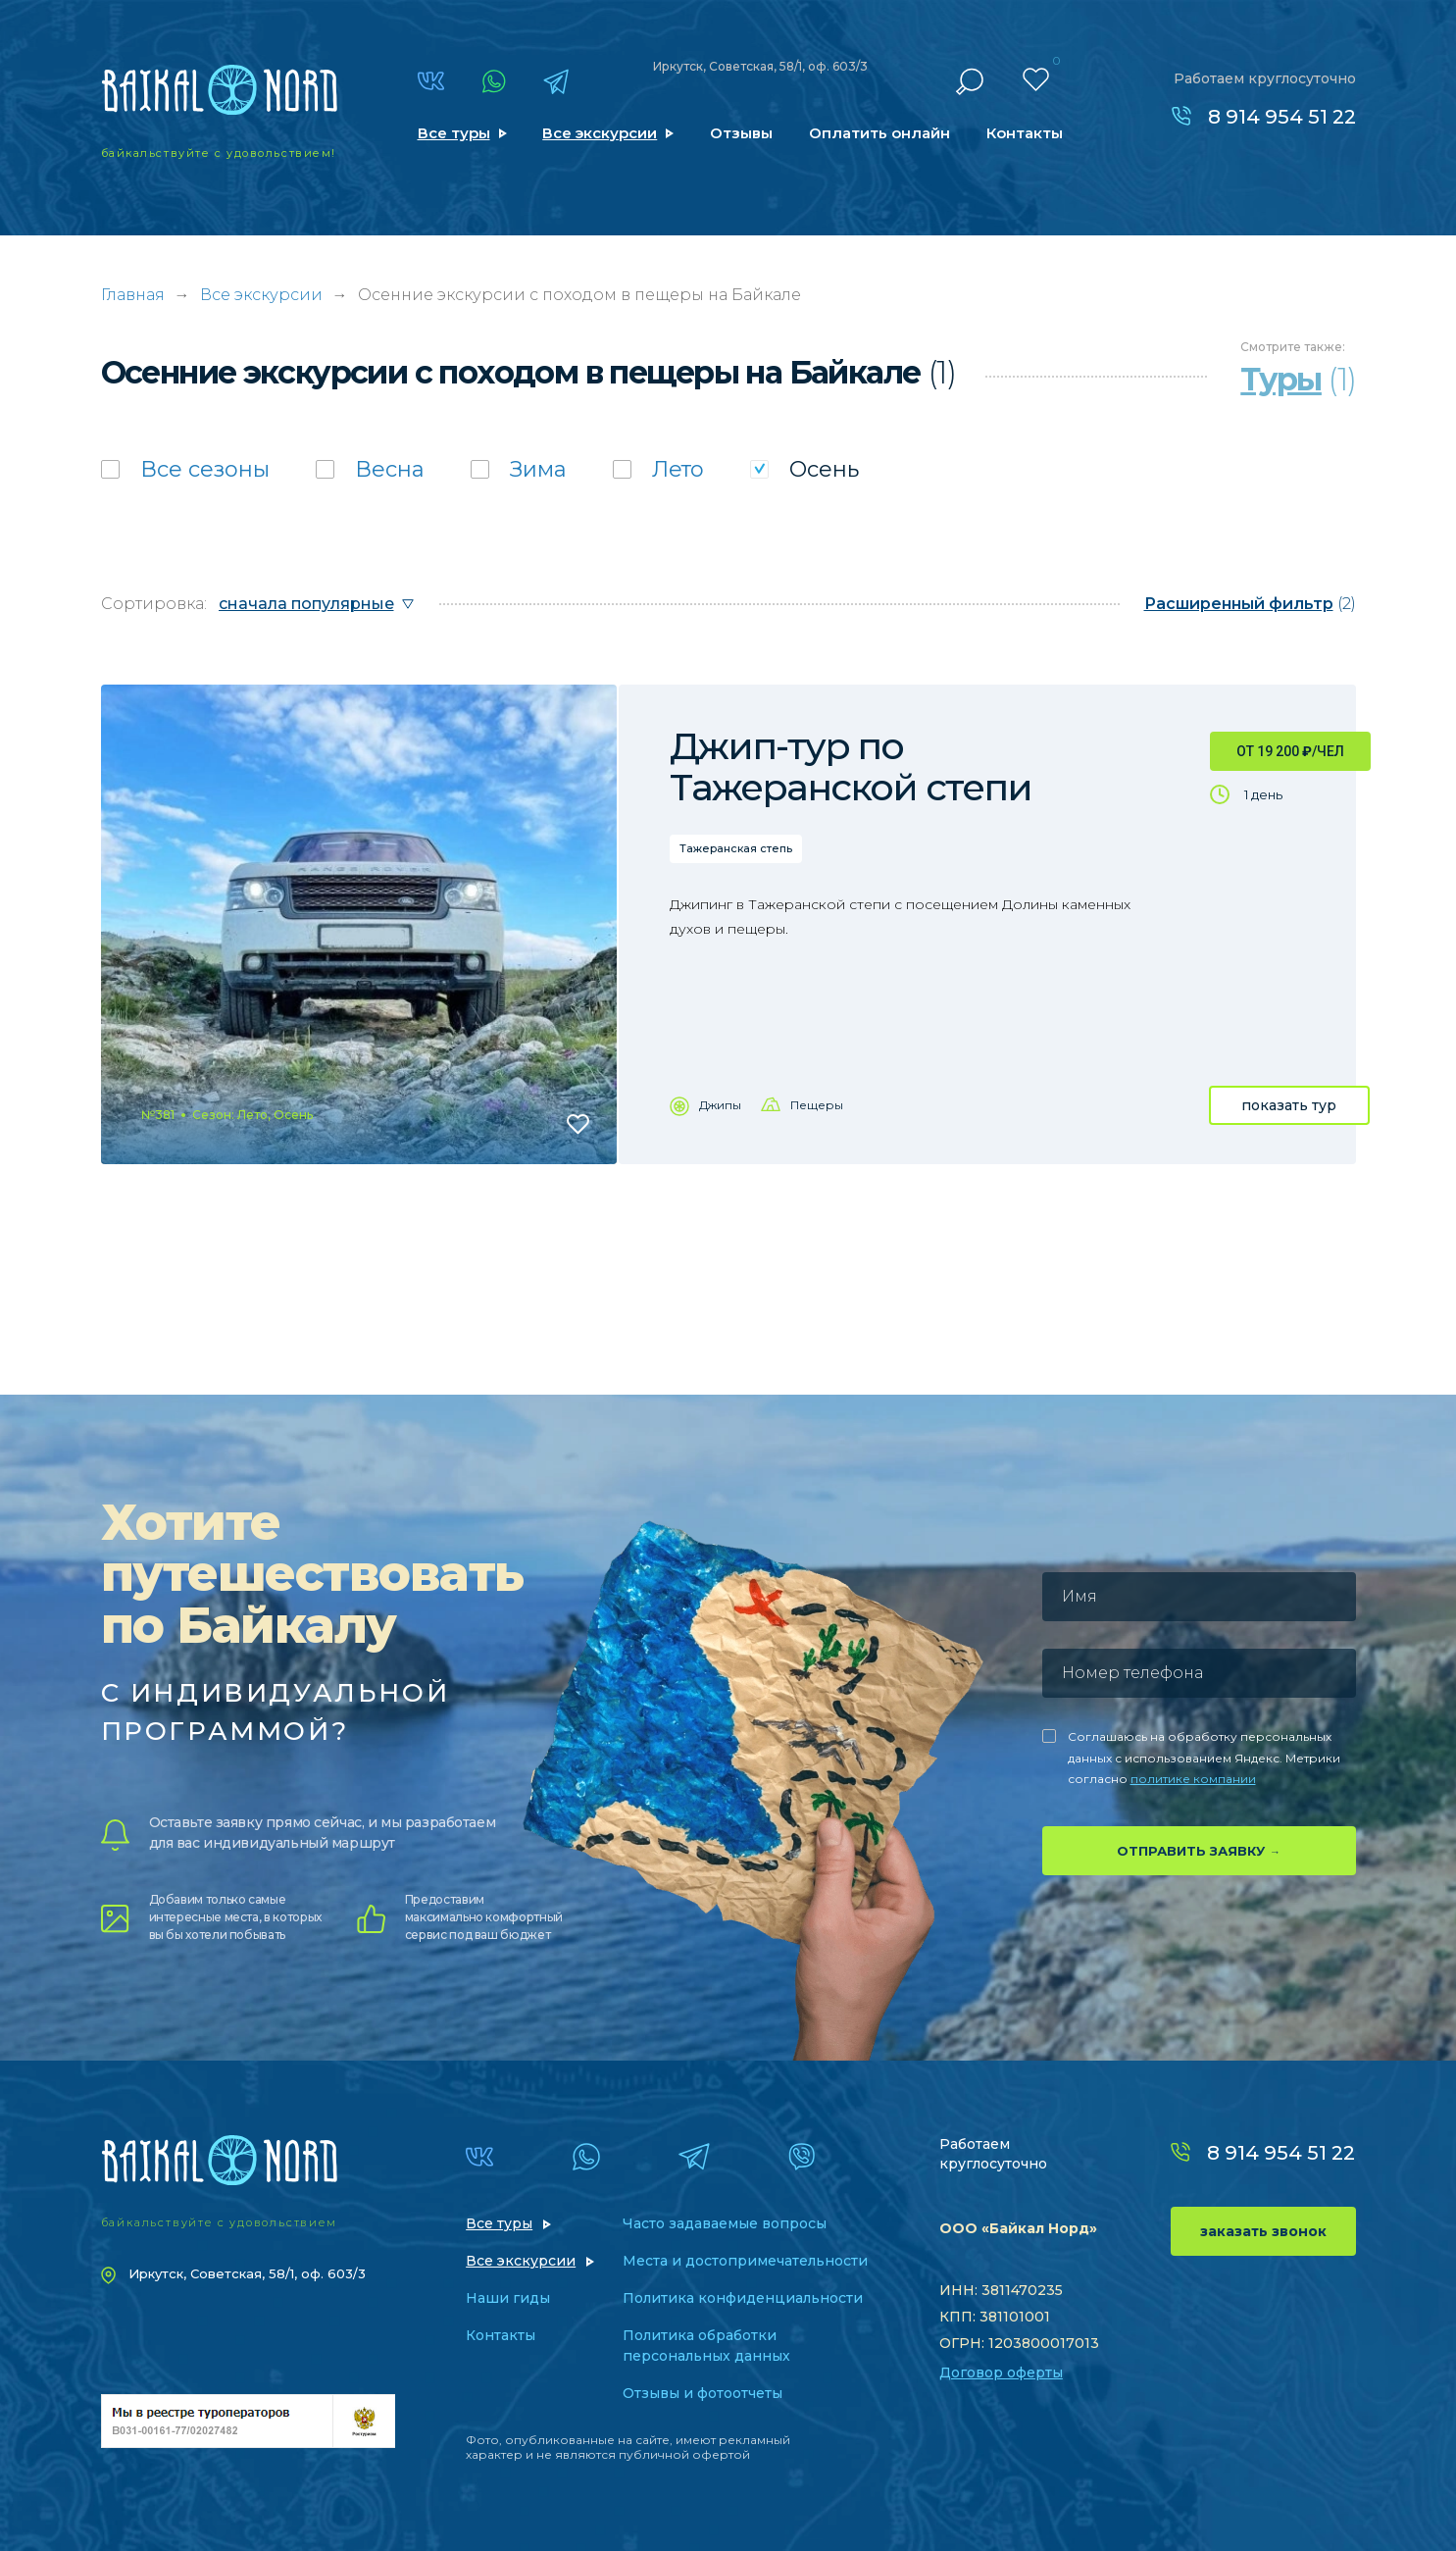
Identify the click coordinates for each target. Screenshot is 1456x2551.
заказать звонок (1263, 2231)
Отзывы (741, 133)
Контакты (1024, 133)
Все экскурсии (599, 133)
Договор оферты (1001, 2372)
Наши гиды (508, 2298)
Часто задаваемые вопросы (725, 2223)
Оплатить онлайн (879, 133)
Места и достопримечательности (745, 2261)
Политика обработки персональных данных (706, 2345)
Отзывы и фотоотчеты (702, 2393)
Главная (133, 294)
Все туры (454, 133)
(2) (1250, 603)
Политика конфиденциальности (743, 2298)
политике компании (1193, 1778)
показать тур (1288, 1105)
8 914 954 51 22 (1282, 116)
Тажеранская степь (735, 848)
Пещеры (816, 1104)
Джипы (720, 1104)
